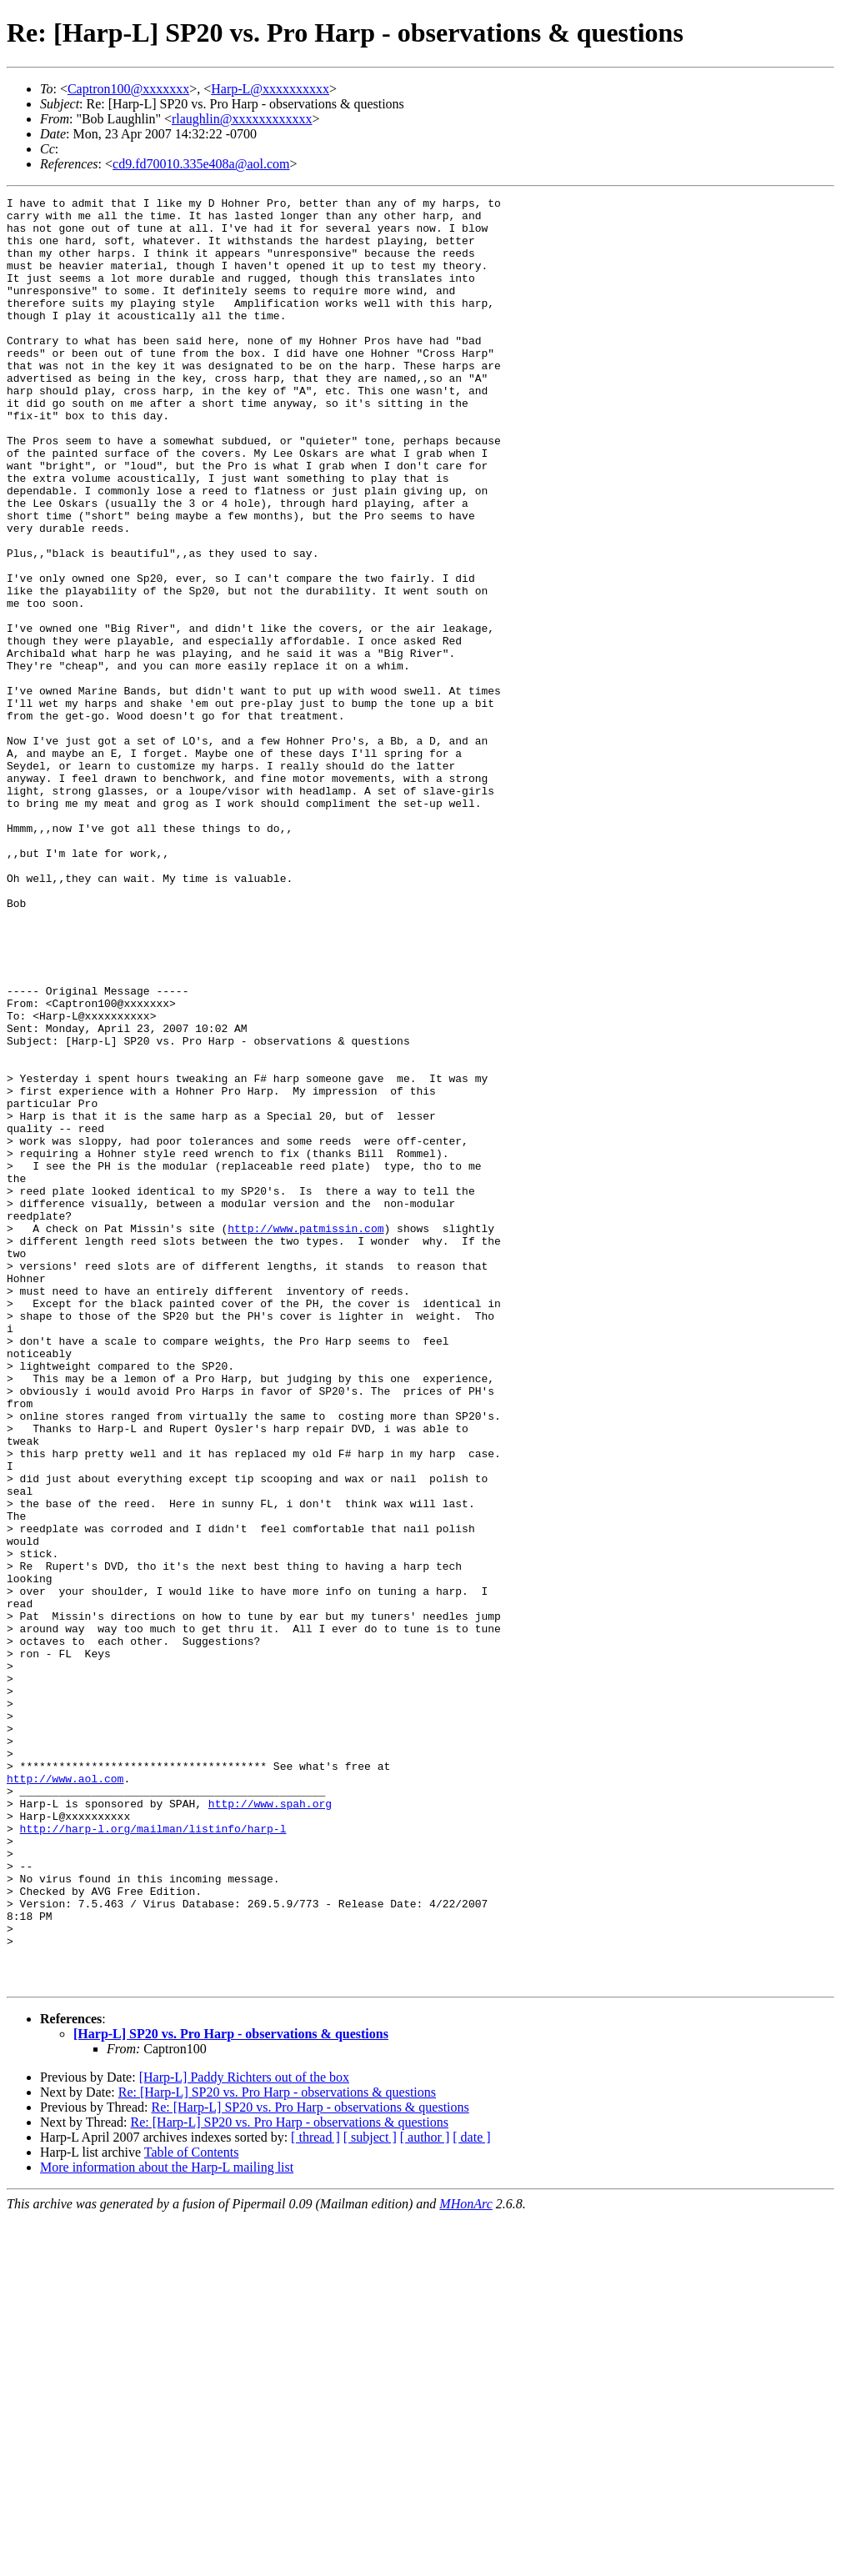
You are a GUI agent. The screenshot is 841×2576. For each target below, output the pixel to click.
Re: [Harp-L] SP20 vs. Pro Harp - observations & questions (277, 2450)
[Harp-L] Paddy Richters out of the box (244, 2435)
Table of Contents (191, 2510)
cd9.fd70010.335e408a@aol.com (201, 164)
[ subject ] (370, 2495)
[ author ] (425, 2495)
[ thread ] (315, 2495)
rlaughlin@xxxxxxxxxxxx (242, 119)
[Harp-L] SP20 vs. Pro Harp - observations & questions (230, 2391)
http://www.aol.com (65, 2095)
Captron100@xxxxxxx (128, 89)
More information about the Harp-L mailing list (166, 2525)
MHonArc (465, 2561)
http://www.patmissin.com (305, 1435)
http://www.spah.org (270, 2125)
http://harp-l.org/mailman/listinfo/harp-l (153, 2155)
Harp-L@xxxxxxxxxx (270, 89)
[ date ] (471, 2495)
